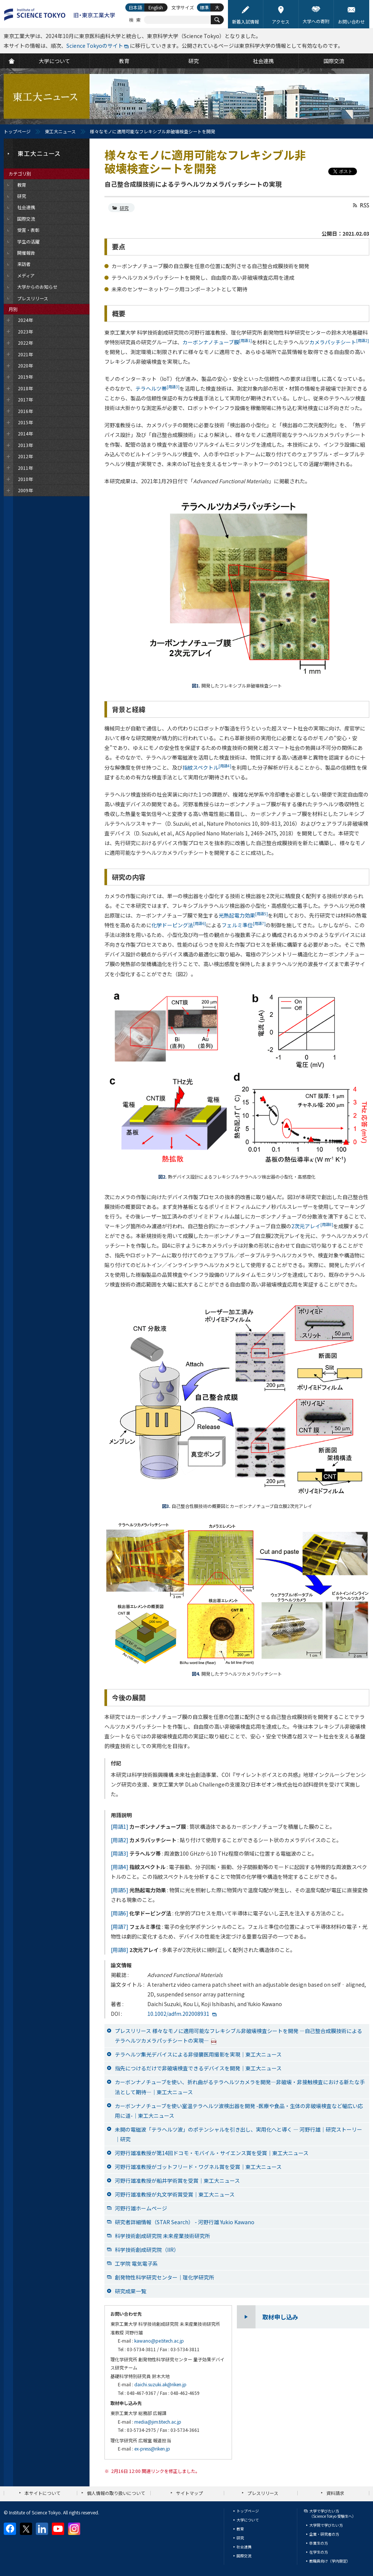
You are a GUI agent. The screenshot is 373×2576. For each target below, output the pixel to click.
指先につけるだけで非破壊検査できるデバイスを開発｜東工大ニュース (198, 2068)
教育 (240, 2529)
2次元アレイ (312, 1226)
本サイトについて (42, 2493)
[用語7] (119, 1926)
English (155, 7)
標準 (204, 7)
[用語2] (119, 1840)
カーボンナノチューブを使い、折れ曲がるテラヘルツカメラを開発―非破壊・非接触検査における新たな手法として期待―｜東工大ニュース (240, 2086)
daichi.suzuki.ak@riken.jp (160, 2384)
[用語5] (119, 1890)
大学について (247, 2520)
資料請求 (335, 2493)
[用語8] (119, 1949)
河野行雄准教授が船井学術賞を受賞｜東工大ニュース (177, 2180)
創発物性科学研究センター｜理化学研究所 (164, 2277)
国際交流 (243, 2555)
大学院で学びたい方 (326, 2525)
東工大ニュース (60, 131)
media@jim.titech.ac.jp (157, 2421)
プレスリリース (262, 2493)
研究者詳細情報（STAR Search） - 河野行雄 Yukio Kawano (184, 2222)
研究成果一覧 (130, 2291)
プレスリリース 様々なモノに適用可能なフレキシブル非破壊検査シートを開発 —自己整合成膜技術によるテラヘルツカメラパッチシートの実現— (238, 2035)
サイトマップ (189, 2493)
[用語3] (119, 1853)
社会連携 (243, 2546)
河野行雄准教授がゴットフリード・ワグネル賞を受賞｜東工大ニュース (198, 2166)
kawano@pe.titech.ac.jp (159, 2340)
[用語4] (119, 1867)
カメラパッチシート (339, 342)
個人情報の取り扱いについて (116, 2493)
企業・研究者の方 (324, 2534)
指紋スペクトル (206, 767)
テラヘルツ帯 (157, 388)
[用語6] (119, 1913)
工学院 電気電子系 (136, 2263)
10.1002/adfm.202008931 (178, 2013)
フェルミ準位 (244, 925)
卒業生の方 (318, 2543)
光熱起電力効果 (243, 915)
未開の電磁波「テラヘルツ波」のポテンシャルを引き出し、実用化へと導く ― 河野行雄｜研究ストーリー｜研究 (238, 2134)
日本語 (135, 7)
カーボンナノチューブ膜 (217, 342)
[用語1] (119, 1826)
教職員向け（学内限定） (329, 2561)
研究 (124, 208)
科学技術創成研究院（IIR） (147, 2249)
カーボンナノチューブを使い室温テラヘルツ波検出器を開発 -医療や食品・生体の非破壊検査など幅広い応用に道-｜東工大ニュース (239, 2110)
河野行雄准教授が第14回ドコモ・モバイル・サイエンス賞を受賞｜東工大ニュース (211, 2153)
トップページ (17, 131)
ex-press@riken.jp (152, 2448)
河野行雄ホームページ (141, 2208)
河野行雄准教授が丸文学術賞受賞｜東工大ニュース (175, 2194)
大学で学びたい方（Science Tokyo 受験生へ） (332, 2513)
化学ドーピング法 (178, 925)
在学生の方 (318, 2552)
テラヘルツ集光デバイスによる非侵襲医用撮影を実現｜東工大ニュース (198, 2054)
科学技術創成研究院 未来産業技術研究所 (162, 2236)
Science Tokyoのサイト (94, 45)
